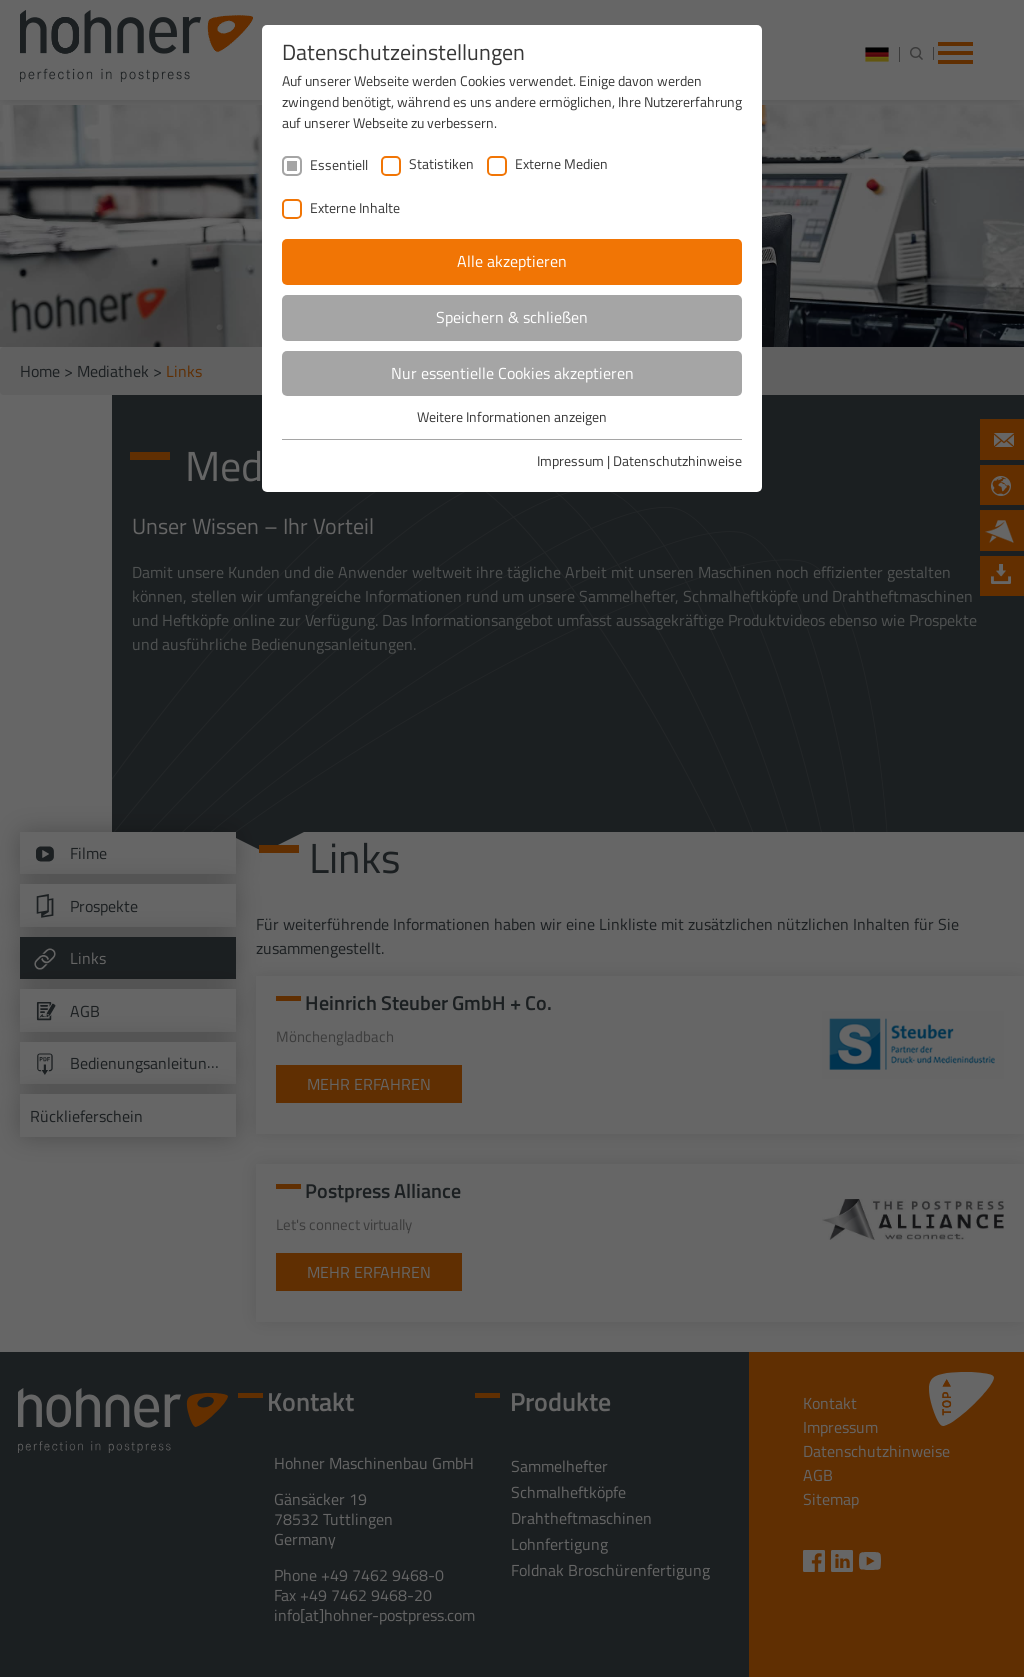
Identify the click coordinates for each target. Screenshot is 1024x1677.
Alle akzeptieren (512, 261)
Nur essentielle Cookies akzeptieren (512, 373)
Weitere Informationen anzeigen (512, 416)
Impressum (570, 460)
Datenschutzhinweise (677, 460)
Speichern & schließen (512, 317)
